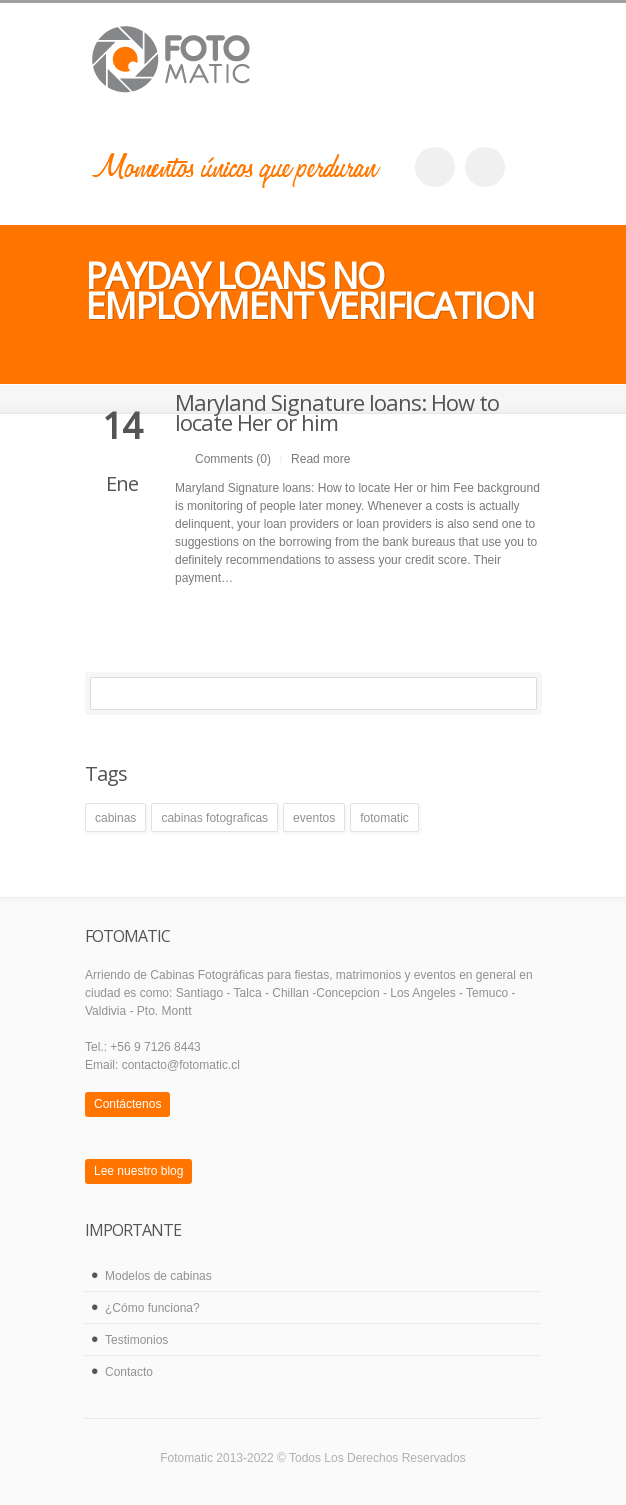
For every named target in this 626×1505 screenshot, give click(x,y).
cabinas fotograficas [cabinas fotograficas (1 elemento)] (214, 818)
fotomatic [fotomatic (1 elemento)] (384, 818)
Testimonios (136, 1340)
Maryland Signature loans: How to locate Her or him (337, 412)
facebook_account (435, 167)
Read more (320, 459)
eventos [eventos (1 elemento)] (314, 818)
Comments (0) (233, 459)
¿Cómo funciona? (152, 1308)
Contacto (129, 1372)
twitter (485, 167)
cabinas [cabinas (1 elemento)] (115, 818)
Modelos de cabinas (158, 1276)
